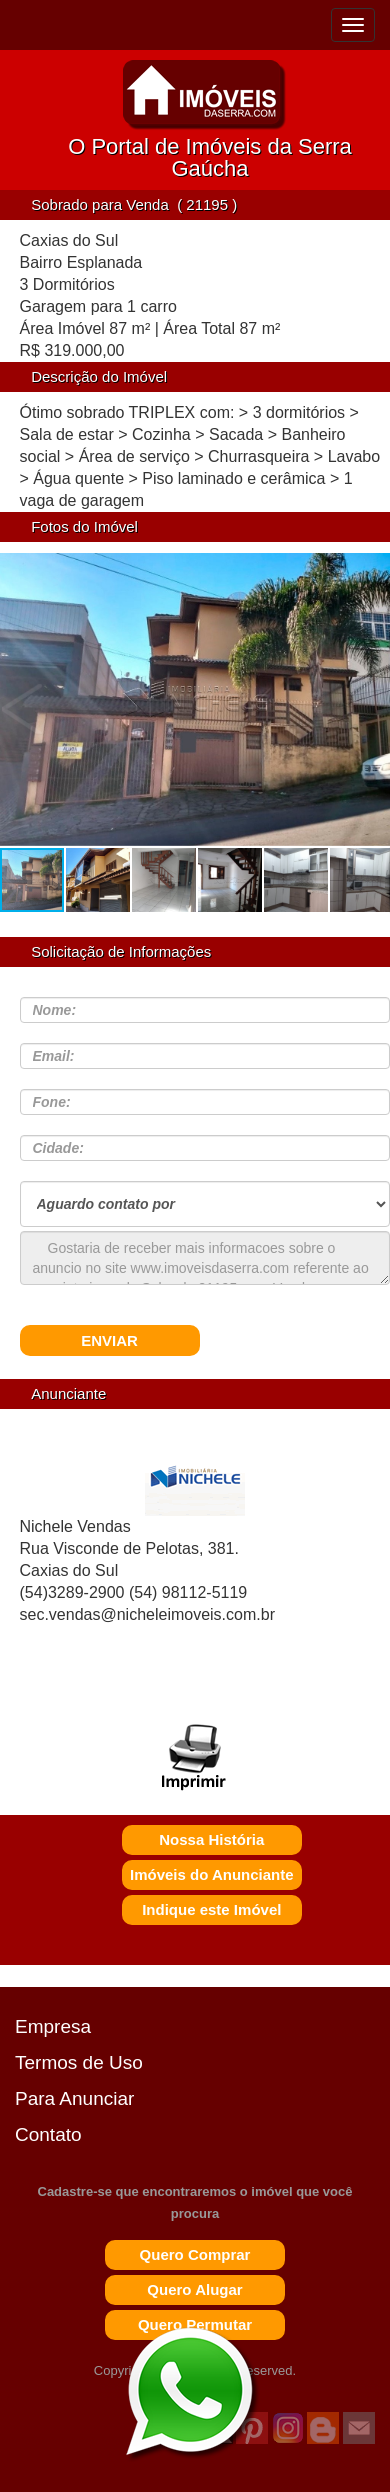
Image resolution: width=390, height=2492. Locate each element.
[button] (368, 709)
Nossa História (211, 1839)
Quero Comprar (195, 2254)
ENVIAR (109, 1340)
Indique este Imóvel (211, 1909)
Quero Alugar (194, 2289)
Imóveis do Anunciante (212, 1874)
